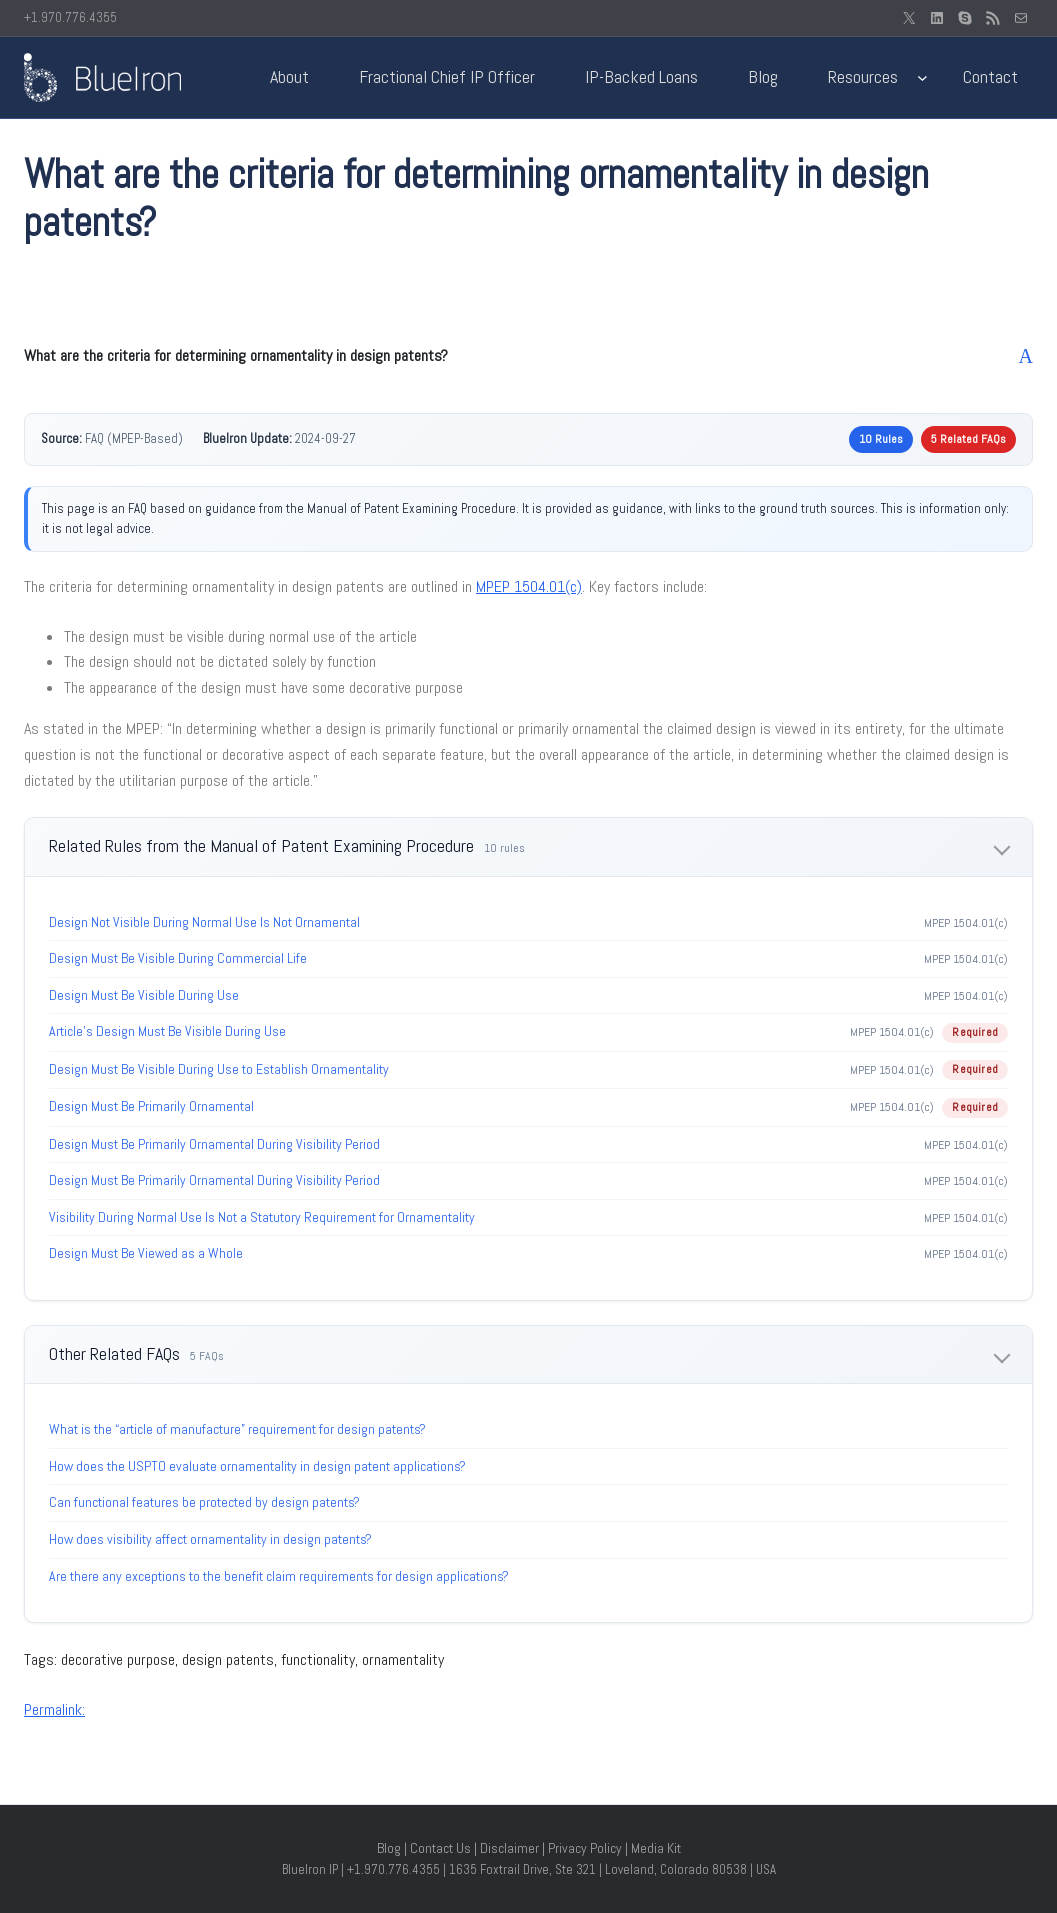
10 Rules (881, 439)
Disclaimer (509, 1848)
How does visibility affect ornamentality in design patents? (210, 1539)
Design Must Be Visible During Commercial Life (178, 958)
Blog (389, 1848)
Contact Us (440, 1848)
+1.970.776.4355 (70, 17)
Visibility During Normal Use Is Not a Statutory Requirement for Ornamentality (262, 1217)
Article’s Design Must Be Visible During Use (167, 1031)
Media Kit (656, 1848)
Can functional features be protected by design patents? (204, 1502)
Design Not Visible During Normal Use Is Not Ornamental (204, 922)
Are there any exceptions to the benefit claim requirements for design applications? (279, 1576)
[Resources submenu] (922, 77)
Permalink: (54, 1709)
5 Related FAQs (968, 439)
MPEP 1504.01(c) (529, 586)
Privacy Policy (585, 1848)
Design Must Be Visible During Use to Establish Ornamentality (219, 1069)
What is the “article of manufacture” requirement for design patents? (237, 1429)
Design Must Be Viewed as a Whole (146, 1253)
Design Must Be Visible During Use (144, 995)
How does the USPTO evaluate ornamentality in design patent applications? (257, 1466)
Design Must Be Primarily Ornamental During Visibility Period (214, 1144)
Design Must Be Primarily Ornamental (151, 1106)
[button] (528, 356)
